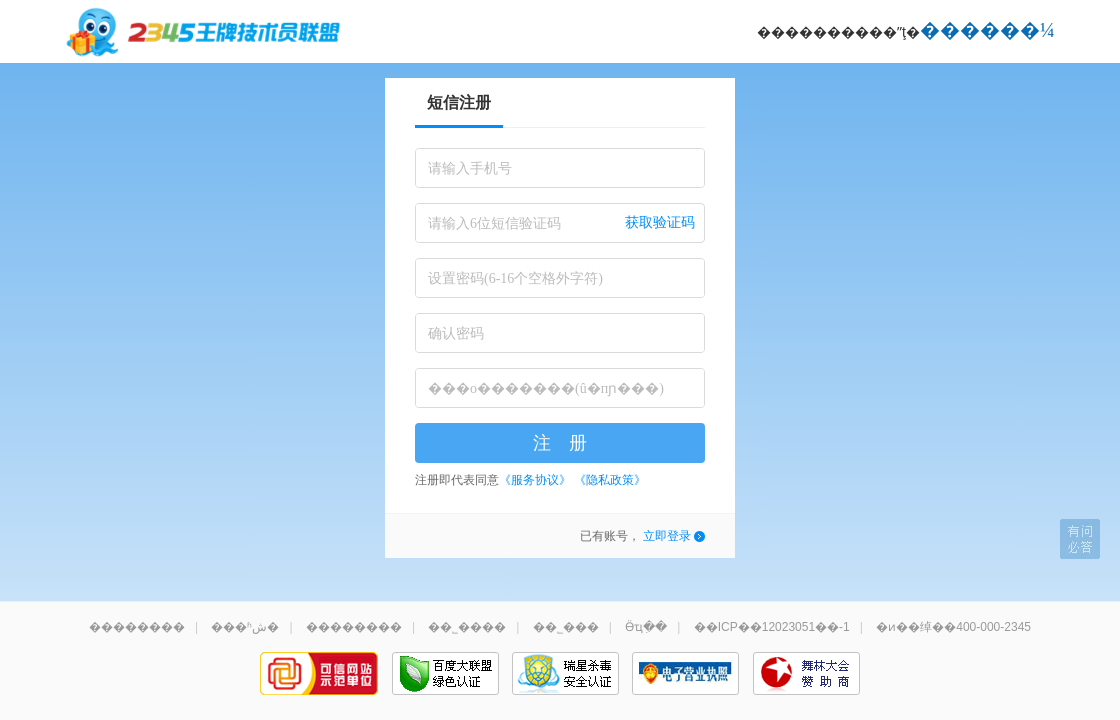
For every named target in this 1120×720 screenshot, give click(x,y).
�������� (137, 627)
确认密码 (456, 333)
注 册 (560, 443)
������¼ (987, 30)
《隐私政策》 (610, 480)
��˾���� (467, 627)
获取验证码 (660, 222)
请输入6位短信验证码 (494, 223)
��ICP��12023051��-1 (772, 627)
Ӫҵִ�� (646, 627)
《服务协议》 (535, 480)
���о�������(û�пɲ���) (546, 388)
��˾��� (566, 627)
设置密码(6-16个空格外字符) (515, 278)
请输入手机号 (470, 168)
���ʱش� (245, 627)
